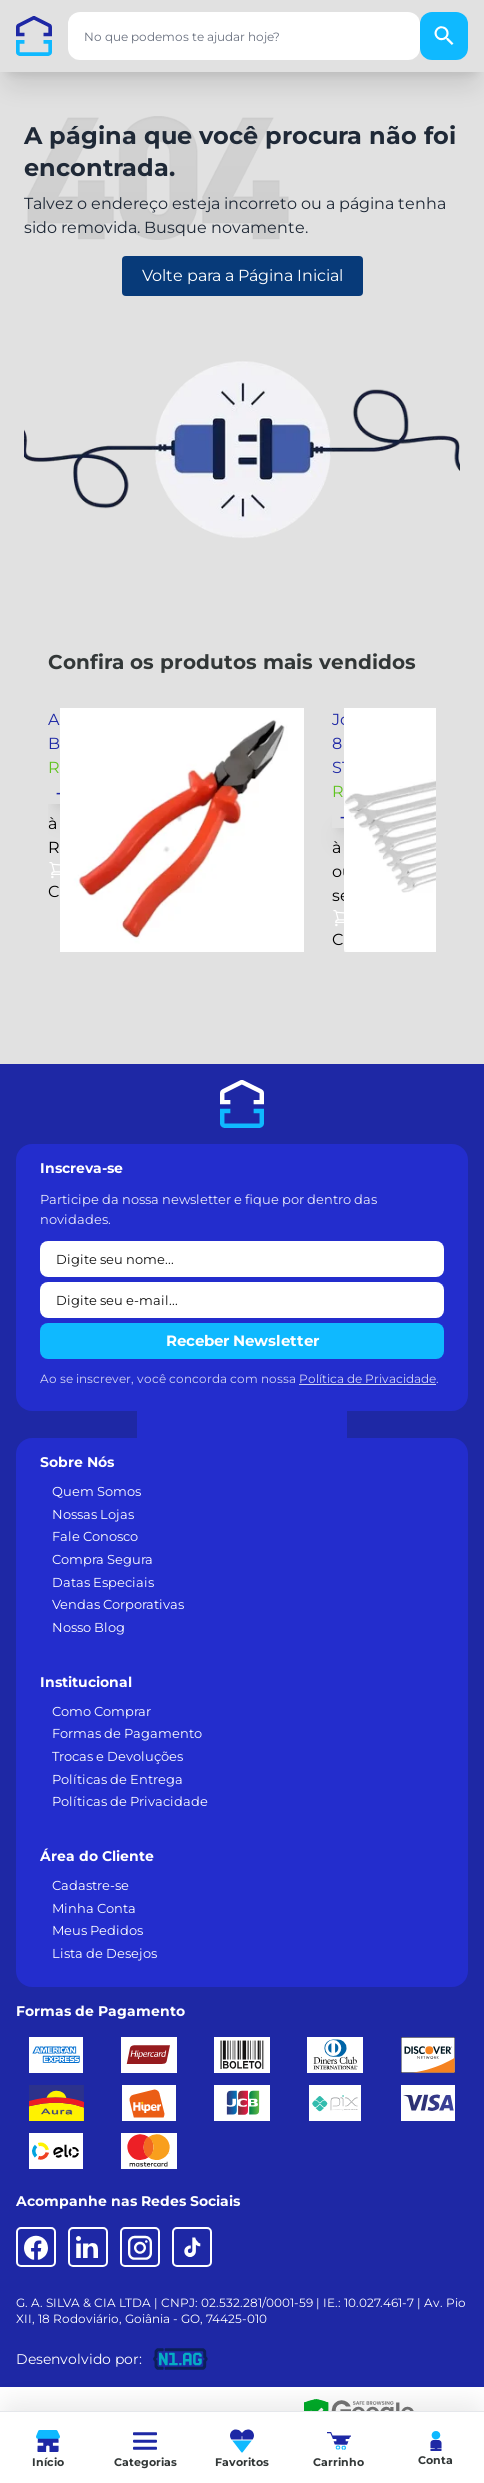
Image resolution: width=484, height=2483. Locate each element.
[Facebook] (36, 2247)
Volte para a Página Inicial (242, 275)
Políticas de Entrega (117, 1779)
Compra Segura (102, 1559)
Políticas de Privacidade (130, 1801)
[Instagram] (140, 2247)
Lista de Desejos (104, 1953)
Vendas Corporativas (118, 1604)
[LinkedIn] (88, 2247)
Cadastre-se (90, 1885)
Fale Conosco (95, 1536)
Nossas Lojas (93, 1514)
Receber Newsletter (242, 1340)
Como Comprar (101, 1711)
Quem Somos (96, 1491)
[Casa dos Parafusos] (34, 36)
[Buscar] (444, 36)
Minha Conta (94, 1908)
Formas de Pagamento (127, 1733)
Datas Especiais (103, 1582)
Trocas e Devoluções (117, 1756)
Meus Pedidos (97, 1930)
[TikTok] (192, 2247)
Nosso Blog (88, 1627)
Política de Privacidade (367, 1378)
